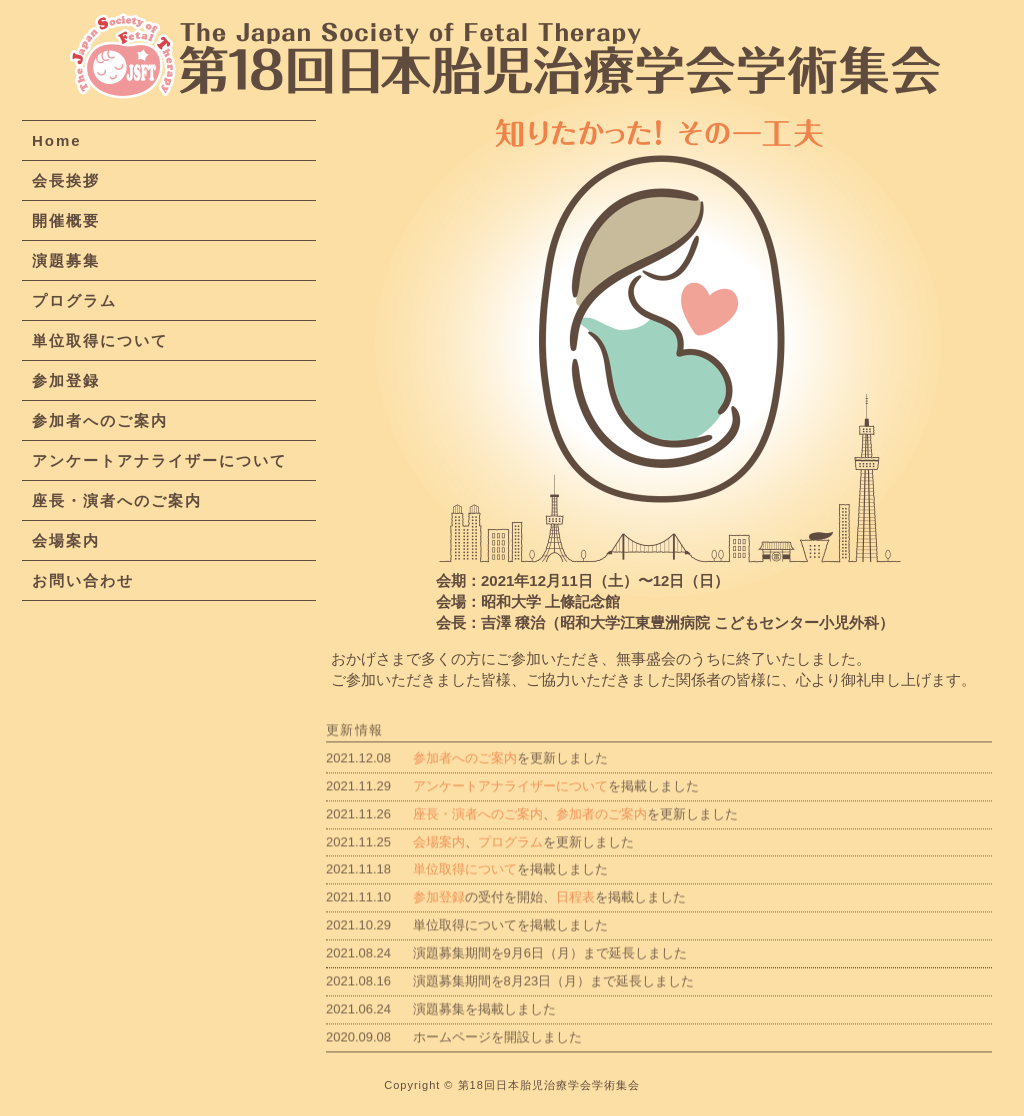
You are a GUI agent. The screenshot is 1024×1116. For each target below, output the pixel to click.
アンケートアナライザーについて (159, 461)
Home (57, 141)
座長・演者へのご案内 (117, 501)
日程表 (575, 913)
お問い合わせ (83, 581)
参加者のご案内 (601, 829)
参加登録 (66, 381)
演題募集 (66, 261)
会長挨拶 (66, 181)
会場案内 (66, 541)
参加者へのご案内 (100, 421)
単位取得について (100, 341)
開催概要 (66, 221)
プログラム (74, 301)
